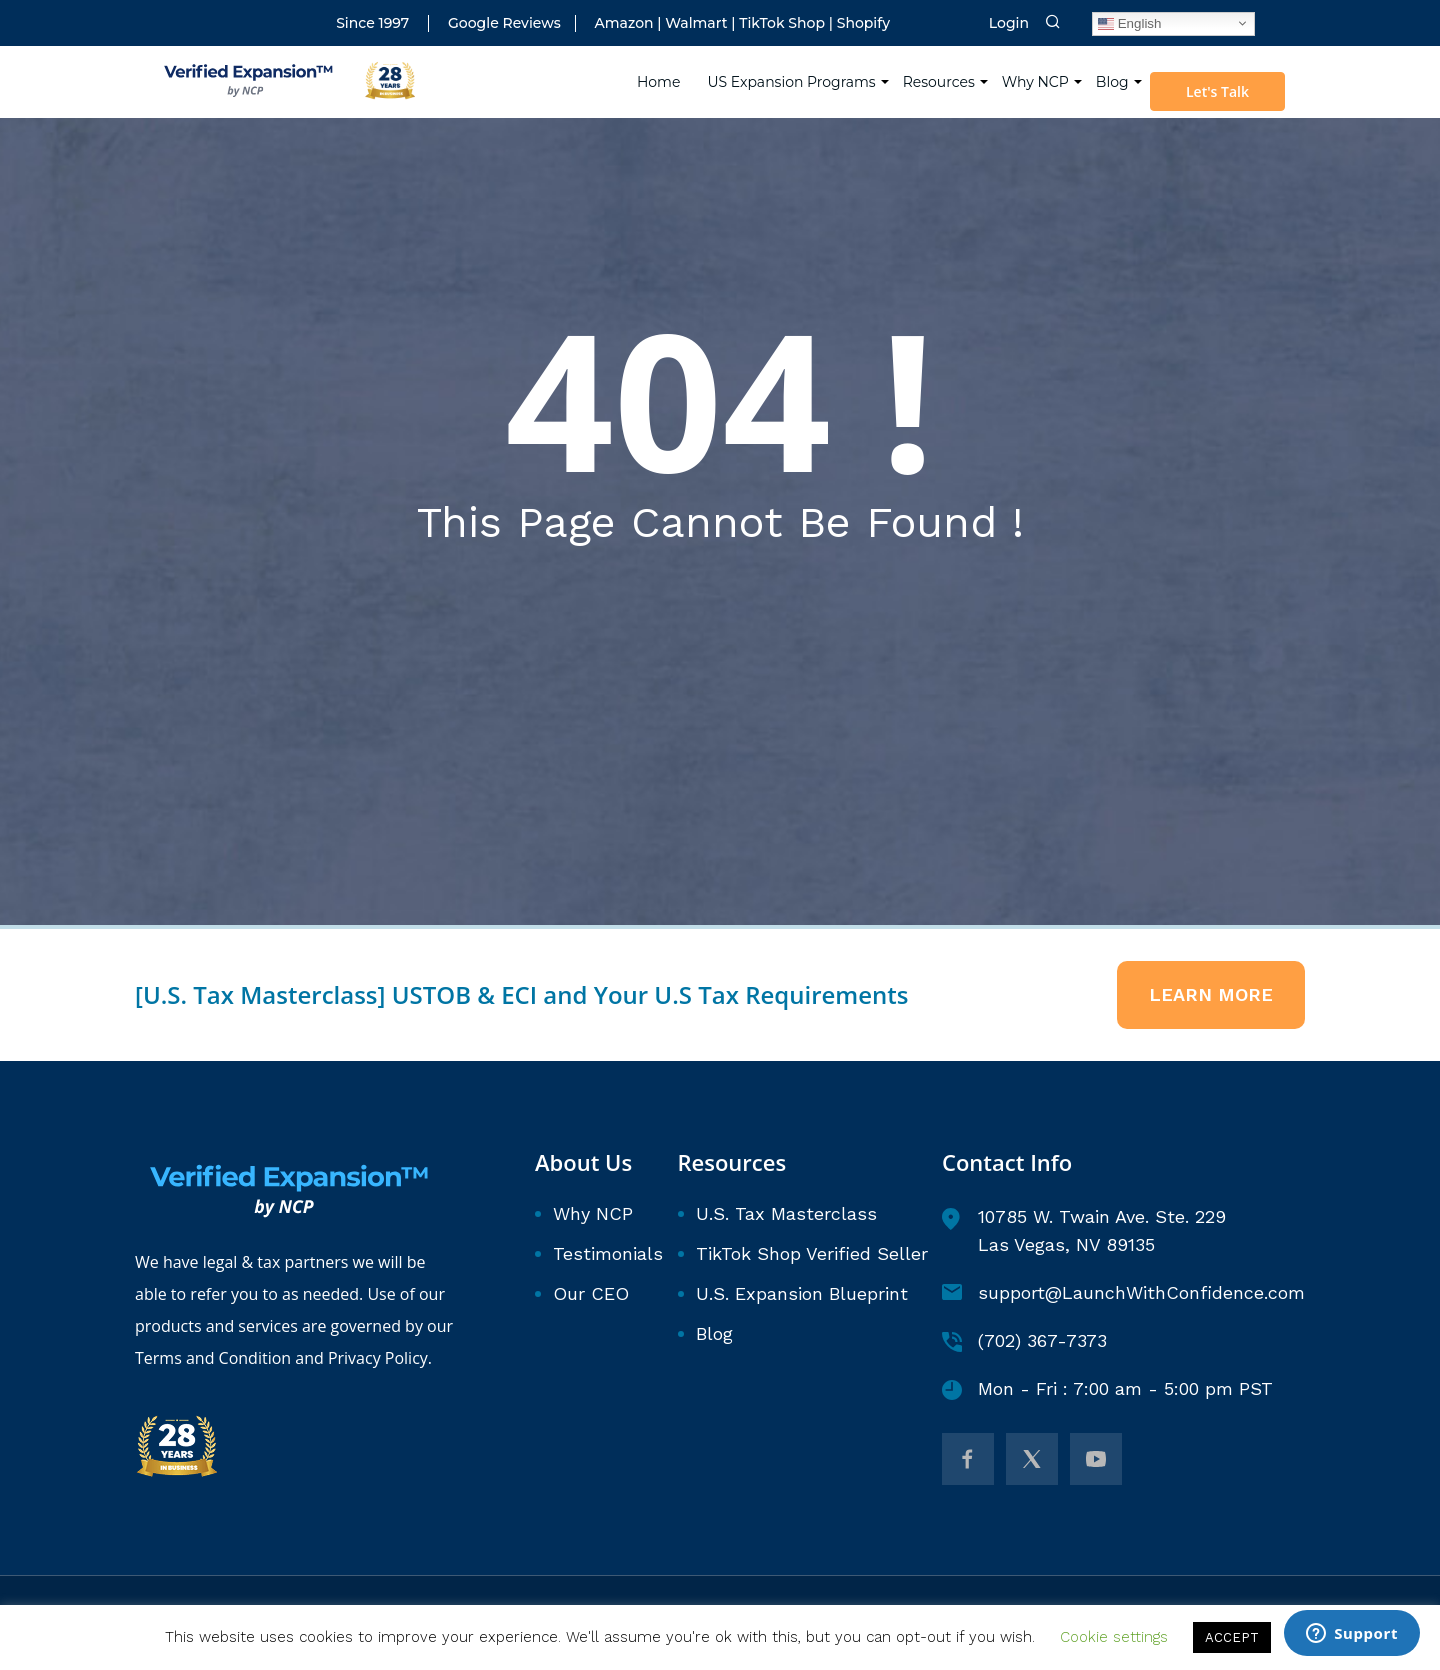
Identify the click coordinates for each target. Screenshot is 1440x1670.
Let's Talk (1218, 90)
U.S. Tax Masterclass (786, 1213)
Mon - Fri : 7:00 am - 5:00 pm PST (1107, 1389)
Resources (939, 80)
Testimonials (608, 1253)
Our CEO (591, 1293)
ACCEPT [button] (1232, 1637)
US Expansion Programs (792, 80)
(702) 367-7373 (1024, 1341)
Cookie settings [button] (1114, 1637)
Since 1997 (372, 23)
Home (659, 80)
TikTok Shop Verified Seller (812, 1253)
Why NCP (1035, 80)
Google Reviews (504, 23)
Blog (1112, 80)
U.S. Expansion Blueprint (802, 1293)
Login (1009, 23)
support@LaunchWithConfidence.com (1123, 1292)
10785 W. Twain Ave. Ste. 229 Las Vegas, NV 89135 (1084, 1230)
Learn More (1211, 994)
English (1129, 23)
